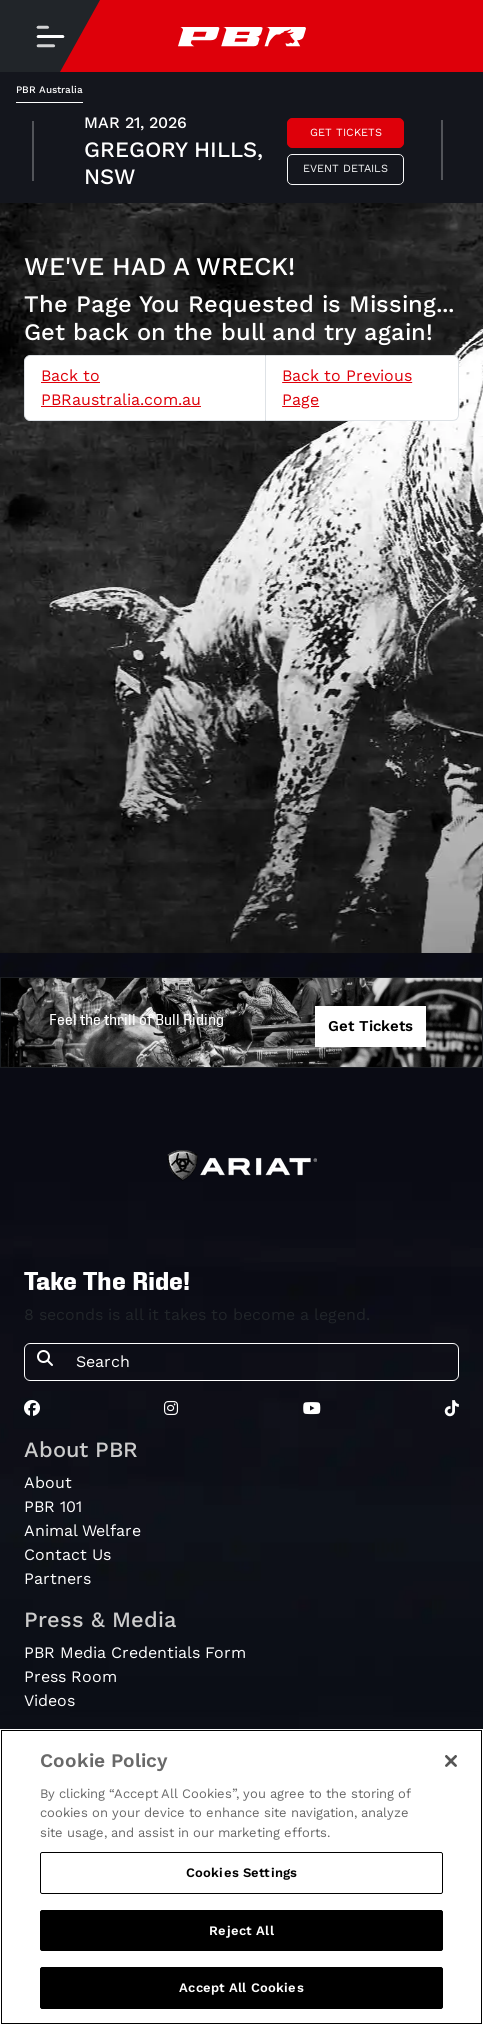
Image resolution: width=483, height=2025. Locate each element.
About (48, 1482)
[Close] (451, 1761)
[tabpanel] (241, 153)
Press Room (70, 1676)
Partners (57, 1578)
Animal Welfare (82, 1530)
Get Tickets (346, 132)
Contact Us (67, 1554)
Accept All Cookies (241, 1987)
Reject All (241, 1930)
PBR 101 (53, 1506)
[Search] (261, 1362)
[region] (241, 1877)
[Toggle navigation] (50, 36)
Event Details (345, 168)
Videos (49, 1700)
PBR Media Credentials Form (135, 1652)
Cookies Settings (241, 1872)
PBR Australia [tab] (49, 89)
